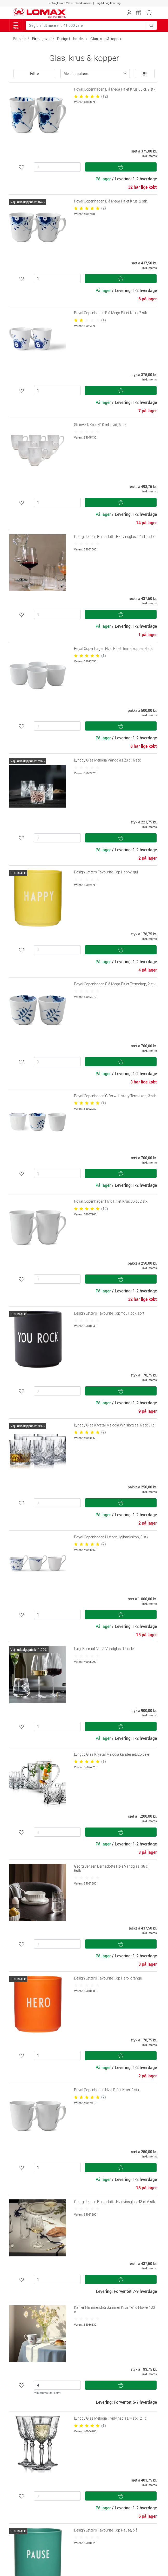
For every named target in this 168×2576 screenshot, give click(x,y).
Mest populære (76, 73)
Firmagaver (41, 38)
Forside (19, 38)
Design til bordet (70, 38)
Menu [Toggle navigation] (16, 25)
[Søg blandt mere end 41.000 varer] (86, 25)
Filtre (34, 73)
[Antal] (57, 167)
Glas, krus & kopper (106, 38)
